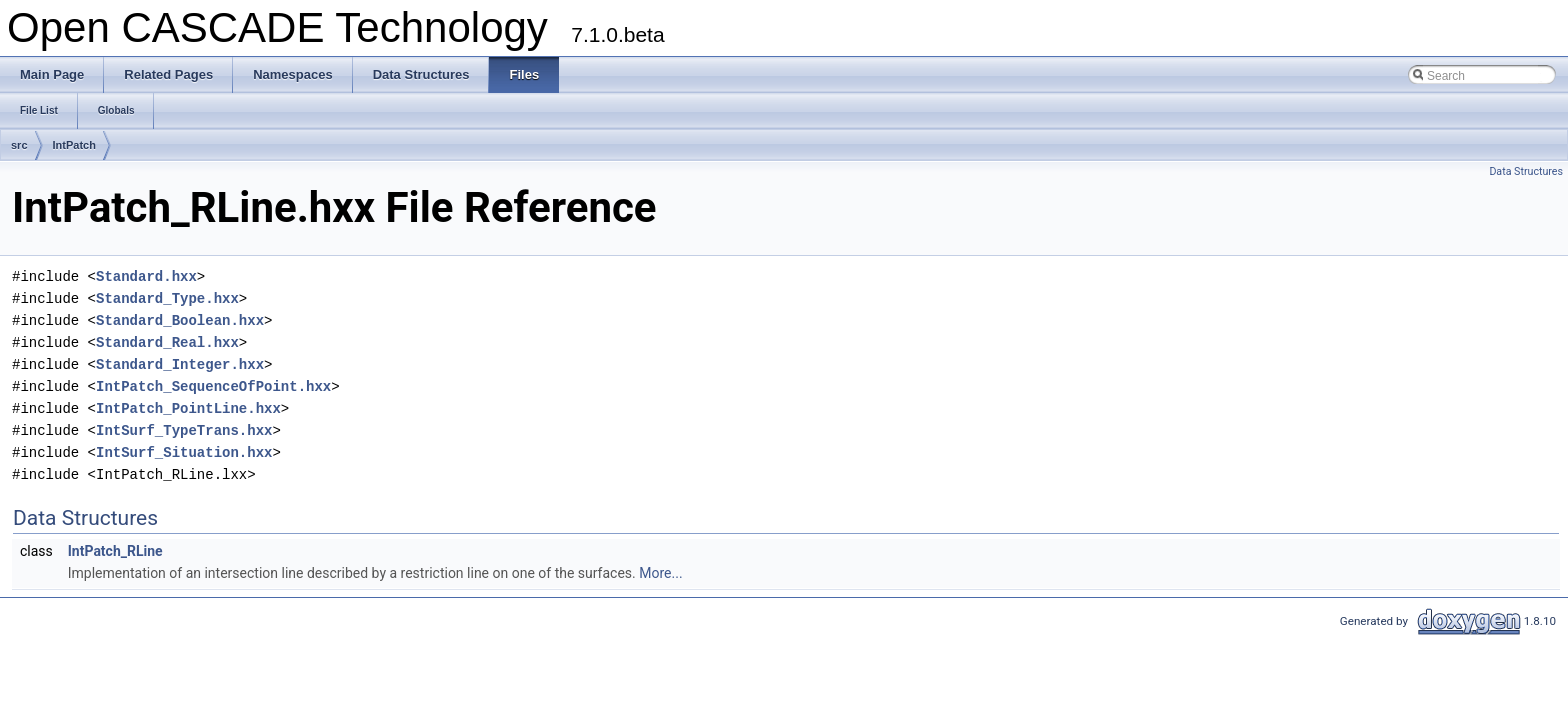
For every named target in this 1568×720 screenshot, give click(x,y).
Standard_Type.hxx (167, 298)
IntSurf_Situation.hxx (184, 452)
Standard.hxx (146, 276)
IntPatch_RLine (115, 551)
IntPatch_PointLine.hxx (188, 408)
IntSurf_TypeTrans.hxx (184, 430)
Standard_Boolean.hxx (180, 320)
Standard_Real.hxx (167, 342)
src (19, 145)
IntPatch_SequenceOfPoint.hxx (213, 386)
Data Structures (1526, 171)
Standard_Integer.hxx (180, 364)
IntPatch (74, 145)
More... (660, 573)
